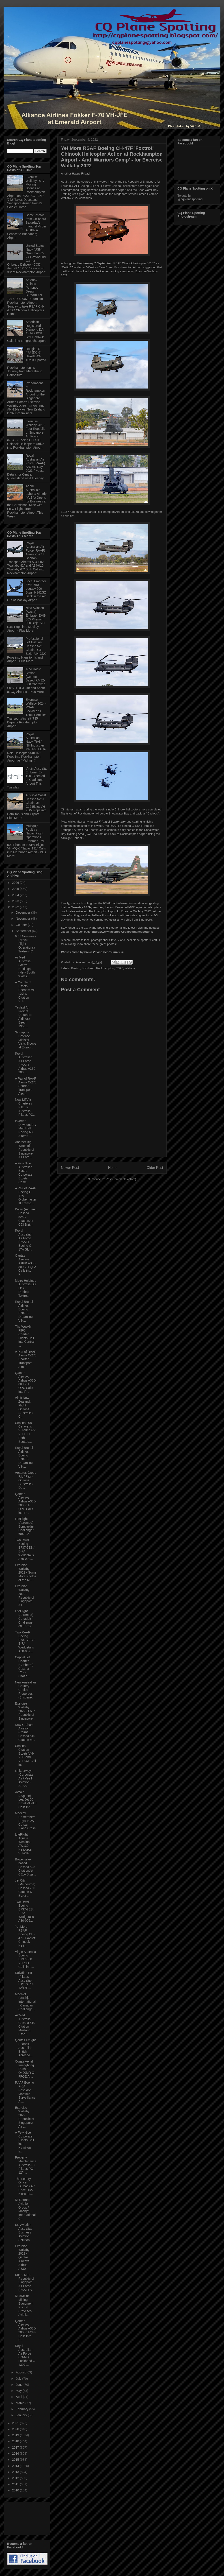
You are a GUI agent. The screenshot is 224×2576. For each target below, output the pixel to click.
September (24, 931)
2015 (16, 2459)
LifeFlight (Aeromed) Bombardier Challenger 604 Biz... (24, 1526)
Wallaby (130, 968)
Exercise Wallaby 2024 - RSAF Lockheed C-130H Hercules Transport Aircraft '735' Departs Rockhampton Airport (26, 713)
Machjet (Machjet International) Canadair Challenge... (25, 2001)
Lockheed (88, 968)
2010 (16, 2490)
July (19, 2378)
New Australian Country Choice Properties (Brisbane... (25, 1690)
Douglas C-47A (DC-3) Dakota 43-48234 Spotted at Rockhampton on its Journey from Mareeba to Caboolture (26, 362)
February (22, 2409)
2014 (16, 2466)
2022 (16, 907)
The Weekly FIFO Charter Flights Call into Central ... (24, 1336)
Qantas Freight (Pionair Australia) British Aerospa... (25, 2047)
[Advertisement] (27, 2518)
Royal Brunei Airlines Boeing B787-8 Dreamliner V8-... (24, 1311)
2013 (16, 2472)
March (20, 2403)
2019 (16, 2435)
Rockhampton (105, 968)
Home (113, 1168)
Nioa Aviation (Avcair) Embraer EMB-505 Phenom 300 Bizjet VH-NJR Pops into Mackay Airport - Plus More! (26, 619)
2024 (16, 895)
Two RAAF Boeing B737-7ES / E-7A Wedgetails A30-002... (24, 1549)
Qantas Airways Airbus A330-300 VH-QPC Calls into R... (25, 1382)
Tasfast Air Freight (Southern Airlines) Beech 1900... (23, 1017)
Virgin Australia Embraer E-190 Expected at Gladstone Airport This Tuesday (27, 778)
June (19, 2384)
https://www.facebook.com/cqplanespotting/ (122, 931)
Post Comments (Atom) (121, 1179)
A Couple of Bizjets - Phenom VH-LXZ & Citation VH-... (25, 991)
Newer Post (70, 1168)
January (22, 2415)
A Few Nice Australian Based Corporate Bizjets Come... (23, 1172)
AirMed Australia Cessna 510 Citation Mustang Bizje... (25, 2024)
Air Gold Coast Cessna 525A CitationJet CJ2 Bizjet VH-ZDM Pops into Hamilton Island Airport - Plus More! (26, 806)
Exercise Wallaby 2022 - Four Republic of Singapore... (25, 1711)
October (22, 925)
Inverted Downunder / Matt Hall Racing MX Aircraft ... (25, 1128)
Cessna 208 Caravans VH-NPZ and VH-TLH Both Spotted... (25, 1432)
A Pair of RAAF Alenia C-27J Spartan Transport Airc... (25, 1086)
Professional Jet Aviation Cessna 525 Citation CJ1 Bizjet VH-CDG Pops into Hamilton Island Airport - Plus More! (27, 650)
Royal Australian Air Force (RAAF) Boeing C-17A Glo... (23, 1240)
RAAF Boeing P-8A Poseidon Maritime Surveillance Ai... (25, 2092)
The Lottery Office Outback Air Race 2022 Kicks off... (24, 2186)
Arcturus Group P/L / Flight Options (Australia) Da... (25, 1480)
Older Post (154, 1168)
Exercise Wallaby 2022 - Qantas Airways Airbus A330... (22, 2257)
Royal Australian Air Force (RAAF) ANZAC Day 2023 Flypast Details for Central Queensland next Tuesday (26, 467)
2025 (16, 889)
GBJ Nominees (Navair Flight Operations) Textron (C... (25, 943)
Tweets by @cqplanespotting (189, 197)
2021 (16, 2423)
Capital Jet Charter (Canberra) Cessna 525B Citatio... (24, 1666)
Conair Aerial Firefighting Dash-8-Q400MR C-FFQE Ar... (25, 2069)
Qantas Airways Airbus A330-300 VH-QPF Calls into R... (25, 2330)
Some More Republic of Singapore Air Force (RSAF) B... (24, 2282)
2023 (16, 901)
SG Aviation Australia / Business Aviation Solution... (23, 2232)
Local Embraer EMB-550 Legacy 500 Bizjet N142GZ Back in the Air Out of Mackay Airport (26, 590)
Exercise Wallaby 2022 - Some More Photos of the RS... (25, 1572)
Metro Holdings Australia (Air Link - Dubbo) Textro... (25, 1288)
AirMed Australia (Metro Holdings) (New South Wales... (25, 967)
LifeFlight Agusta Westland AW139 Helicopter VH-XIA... (23, 1844)
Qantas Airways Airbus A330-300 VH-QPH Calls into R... (25, 1503)
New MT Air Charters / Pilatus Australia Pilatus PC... (25, 1107)
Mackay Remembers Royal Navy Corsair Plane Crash (25, 1820)
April (19, 2397)
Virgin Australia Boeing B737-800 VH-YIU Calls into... (25, 1959)
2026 (16, 882)
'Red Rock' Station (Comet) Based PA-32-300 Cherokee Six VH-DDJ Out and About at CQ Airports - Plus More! (26, 680)
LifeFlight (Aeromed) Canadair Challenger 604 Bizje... (24, 1618)
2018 (16, 2441)
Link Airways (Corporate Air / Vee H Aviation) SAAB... (24, 1778)
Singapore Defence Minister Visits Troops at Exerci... (25, 1039)
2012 (16, 2478)
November (23, 918)
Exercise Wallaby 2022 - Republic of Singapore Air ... (24, 1595)
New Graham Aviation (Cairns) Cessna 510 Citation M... (25, 1732)
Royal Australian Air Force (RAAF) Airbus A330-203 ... (25, 1063)
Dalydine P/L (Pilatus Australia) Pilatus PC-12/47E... (24, 1980)
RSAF (119, 968)
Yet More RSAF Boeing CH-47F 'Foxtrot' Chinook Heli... (25, 1936)
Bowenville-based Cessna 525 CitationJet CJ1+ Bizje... (25, 1867)
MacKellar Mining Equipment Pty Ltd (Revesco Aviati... (24, 2305)
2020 (16, 2429)
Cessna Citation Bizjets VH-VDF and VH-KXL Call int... (25, 1755)
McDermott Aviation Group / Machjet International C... (25, 2209)
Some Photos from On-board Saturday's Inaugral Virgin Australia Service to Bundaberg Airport (26, 226)
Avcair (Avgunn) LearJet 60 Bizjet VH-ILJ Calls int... (26, 1799)
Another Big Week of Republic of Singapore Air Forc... (24, 1149)
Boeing (75, 968)
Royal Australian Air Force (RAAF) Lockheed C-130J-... (25, 2355)
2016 (16, 2453)
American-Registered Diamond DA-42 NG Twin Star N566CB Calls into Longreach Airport (26, 331)
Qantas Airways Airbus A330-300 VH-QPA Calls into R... (25, 1265)
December (23, 912)
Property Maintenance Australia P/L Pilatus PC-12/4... (25, 2165)
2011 (16, 2484)
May (19, 2391)
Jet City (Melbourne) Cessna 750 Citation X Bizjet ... (25, 1888)
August (21, 2372)
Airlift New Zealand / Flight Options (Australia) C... (24, 1407)
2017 (16, 2447)
